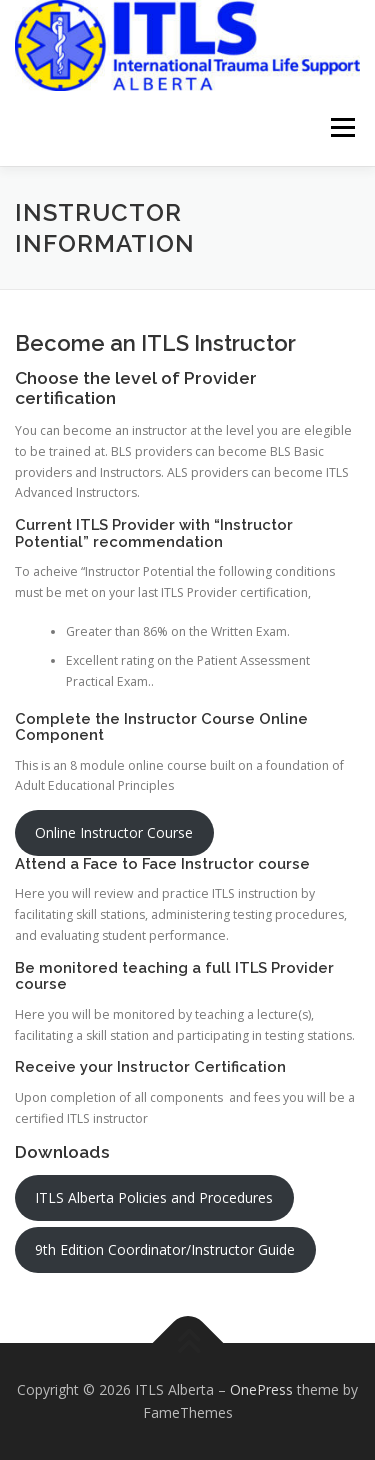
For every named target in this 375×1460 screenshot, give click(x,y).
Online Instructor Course (114, 832)
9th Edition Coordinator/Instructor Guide (165, 1249)
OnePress (261, 1389)
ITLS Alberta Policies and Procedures (154, 1197)
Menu (341, 128)
